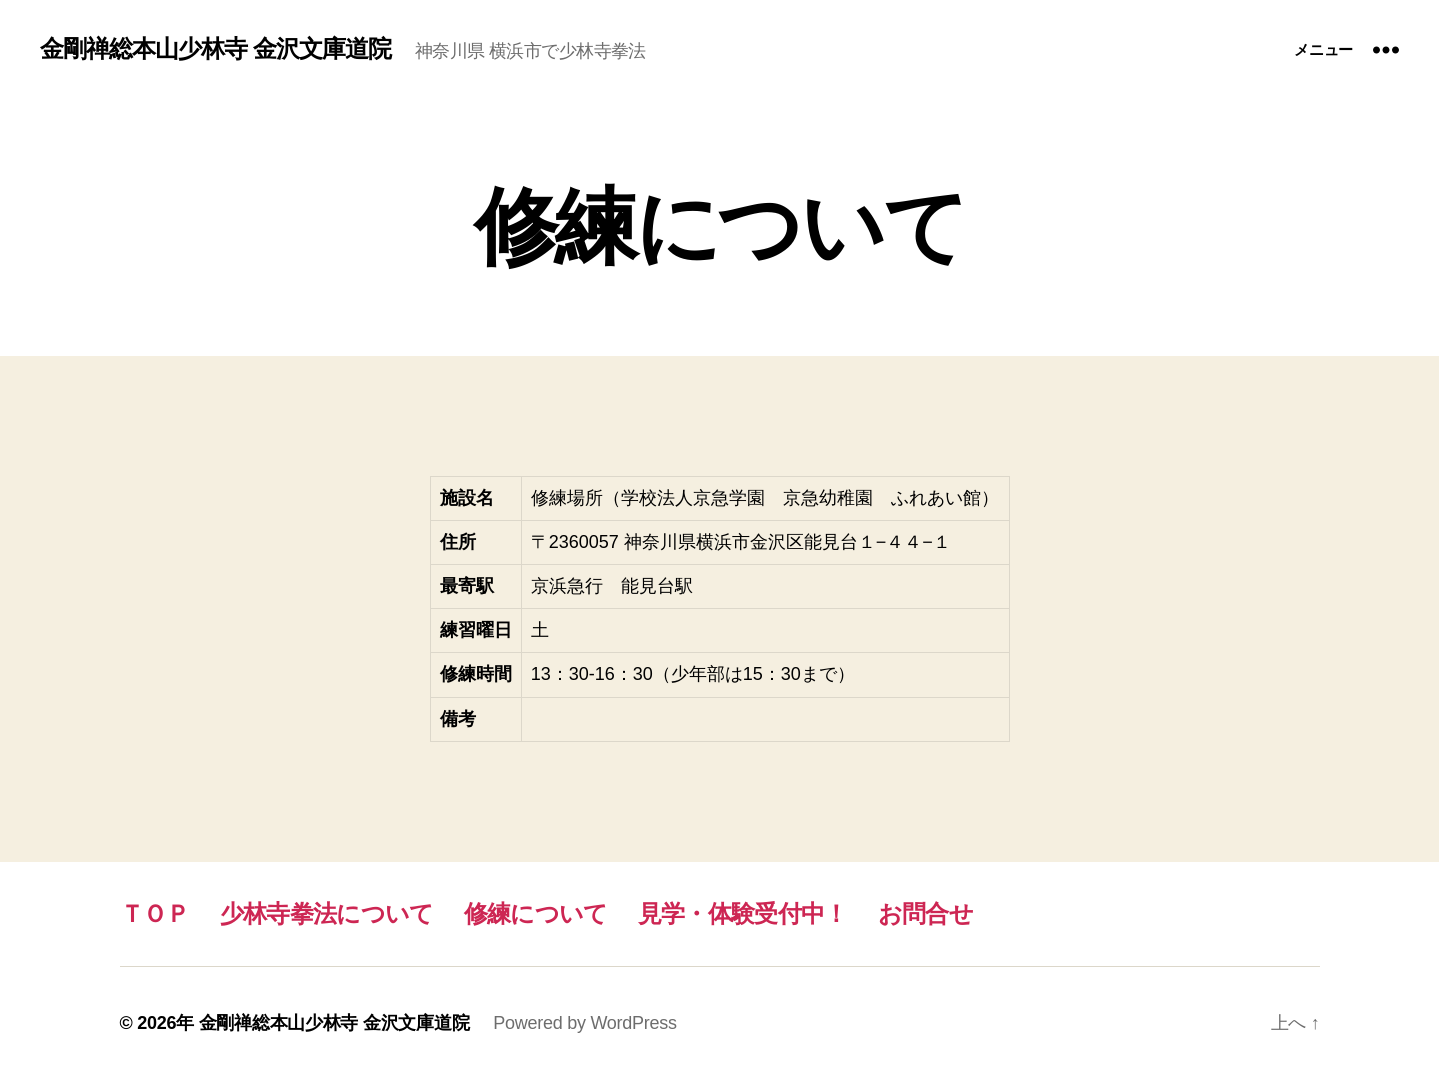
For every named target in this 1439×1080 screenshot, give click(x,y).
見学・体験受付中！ (743, 913)
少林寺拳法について (327, 913)
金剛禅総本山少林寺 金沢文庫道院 (215, 49)
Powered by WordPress (584, 1023)
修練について (536, 913)
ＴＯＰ (155, 913)
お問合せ (925, 913)
